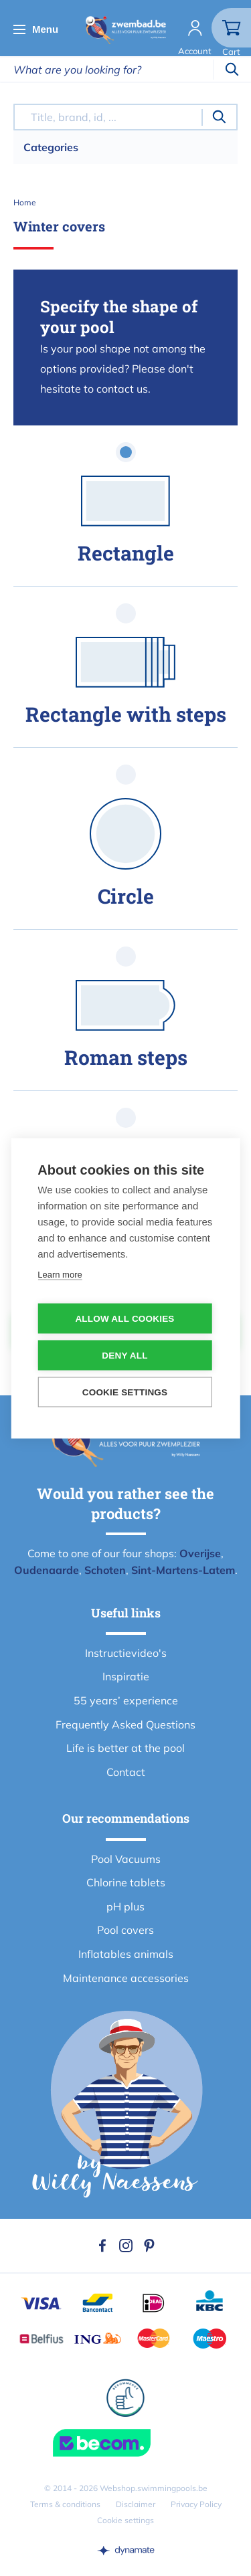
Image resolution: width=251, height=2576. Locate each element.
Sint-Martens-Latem (183, 1570)
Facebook (102, 2245)
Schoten (105, 1570)
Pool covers (125, 1930)
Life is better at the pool (125, 1748)
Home (24, 202)
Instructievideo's (126, 1653)
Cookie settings (125, 2520)
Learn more (59, 1274)
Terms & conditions (65, 2504)
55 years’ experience (126, 1700)
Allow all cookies (124, 1318)
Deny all (124, 1355)
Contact (125, 1772)
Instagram (126, 2245)
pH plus (125, 1906)
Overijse (200, 1553)
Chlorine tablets (125, 1882)
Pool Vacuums (126, 1859)
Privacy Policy (196, 2504)
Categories (50, 147)
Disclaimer (135, 2504)
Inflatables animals (125, 1954)
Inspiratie (125, 1676)
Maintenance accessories (126, 1978)
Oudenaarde (46, 1570)
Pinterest (149, 2245)
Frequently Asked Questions (125, 1724)
